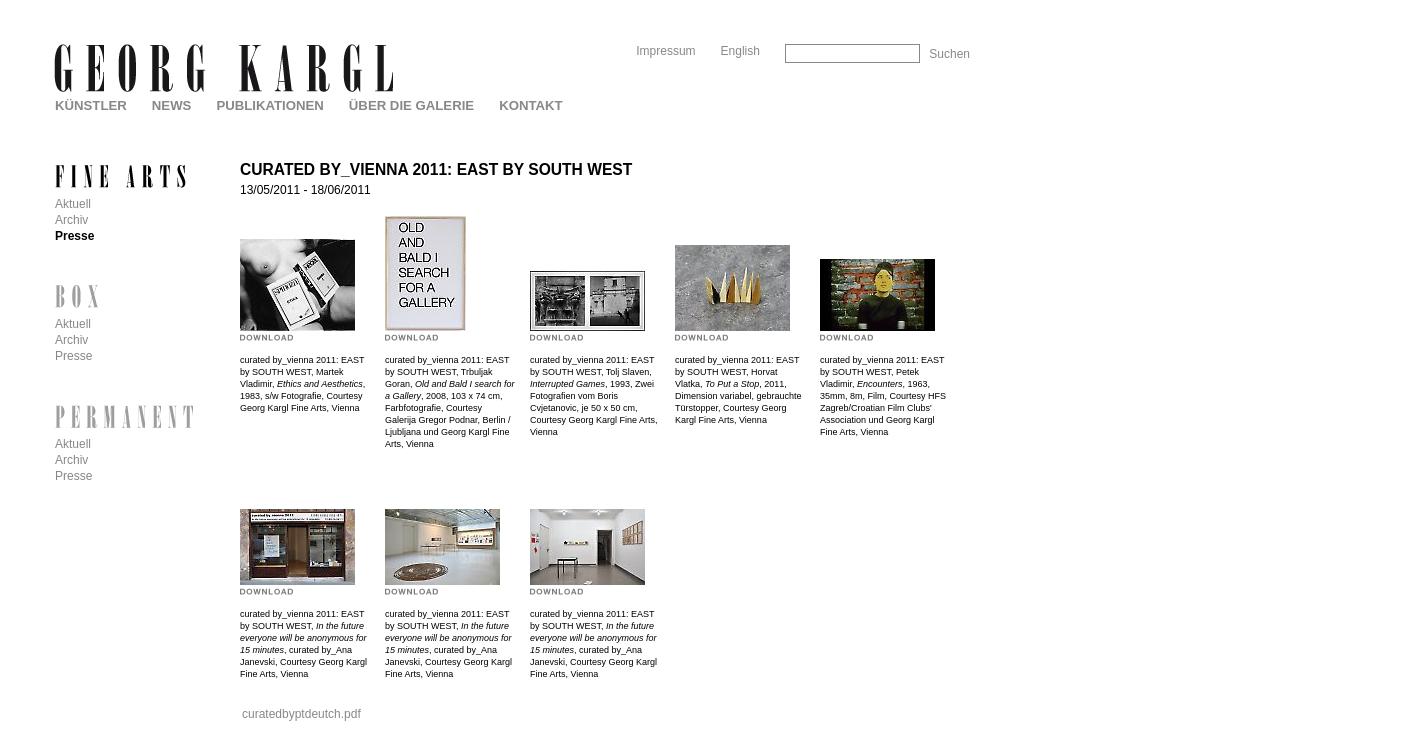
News (172, 105)
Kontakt (530, 105)
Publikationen (269, 105)
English (740, 51)
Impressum (665, 51)
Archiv (71, 220)
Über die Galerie (411, 105)
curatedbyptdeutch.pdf (301, 714)
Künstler (91, 105)
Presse (74, 236)
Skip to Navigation (931, 7)
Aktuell (73, 204)
